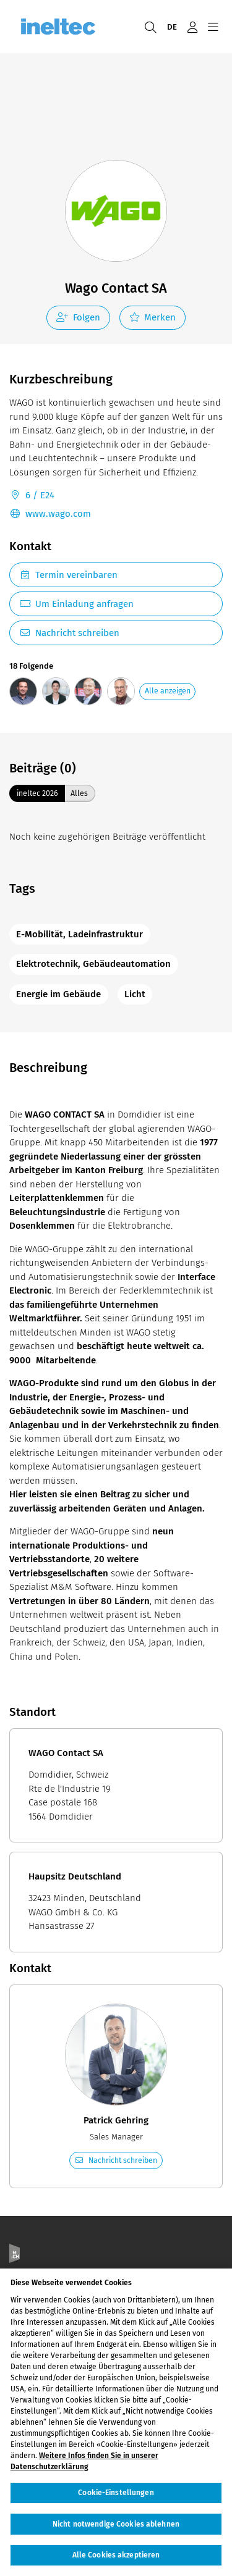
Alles (79, 793)
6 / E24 (31, 495)
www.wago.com (50, 514)
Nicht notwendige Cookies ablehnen (116, 2524)
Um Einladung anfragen (76, 603)
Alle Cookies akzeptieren (116, 2555)
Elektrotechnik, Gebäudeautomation (93, 963)
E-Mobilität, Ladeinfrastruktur (79, 934)
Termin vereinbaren (68, 574)
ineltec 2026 (37, 793)
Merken (152, 317)
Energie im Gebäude (58, 994)
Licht (134, 994)
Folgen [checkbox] (78, 317)
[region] (116, 2422)
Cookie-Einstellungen (115, 2492)
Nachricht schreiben (69, 632)
